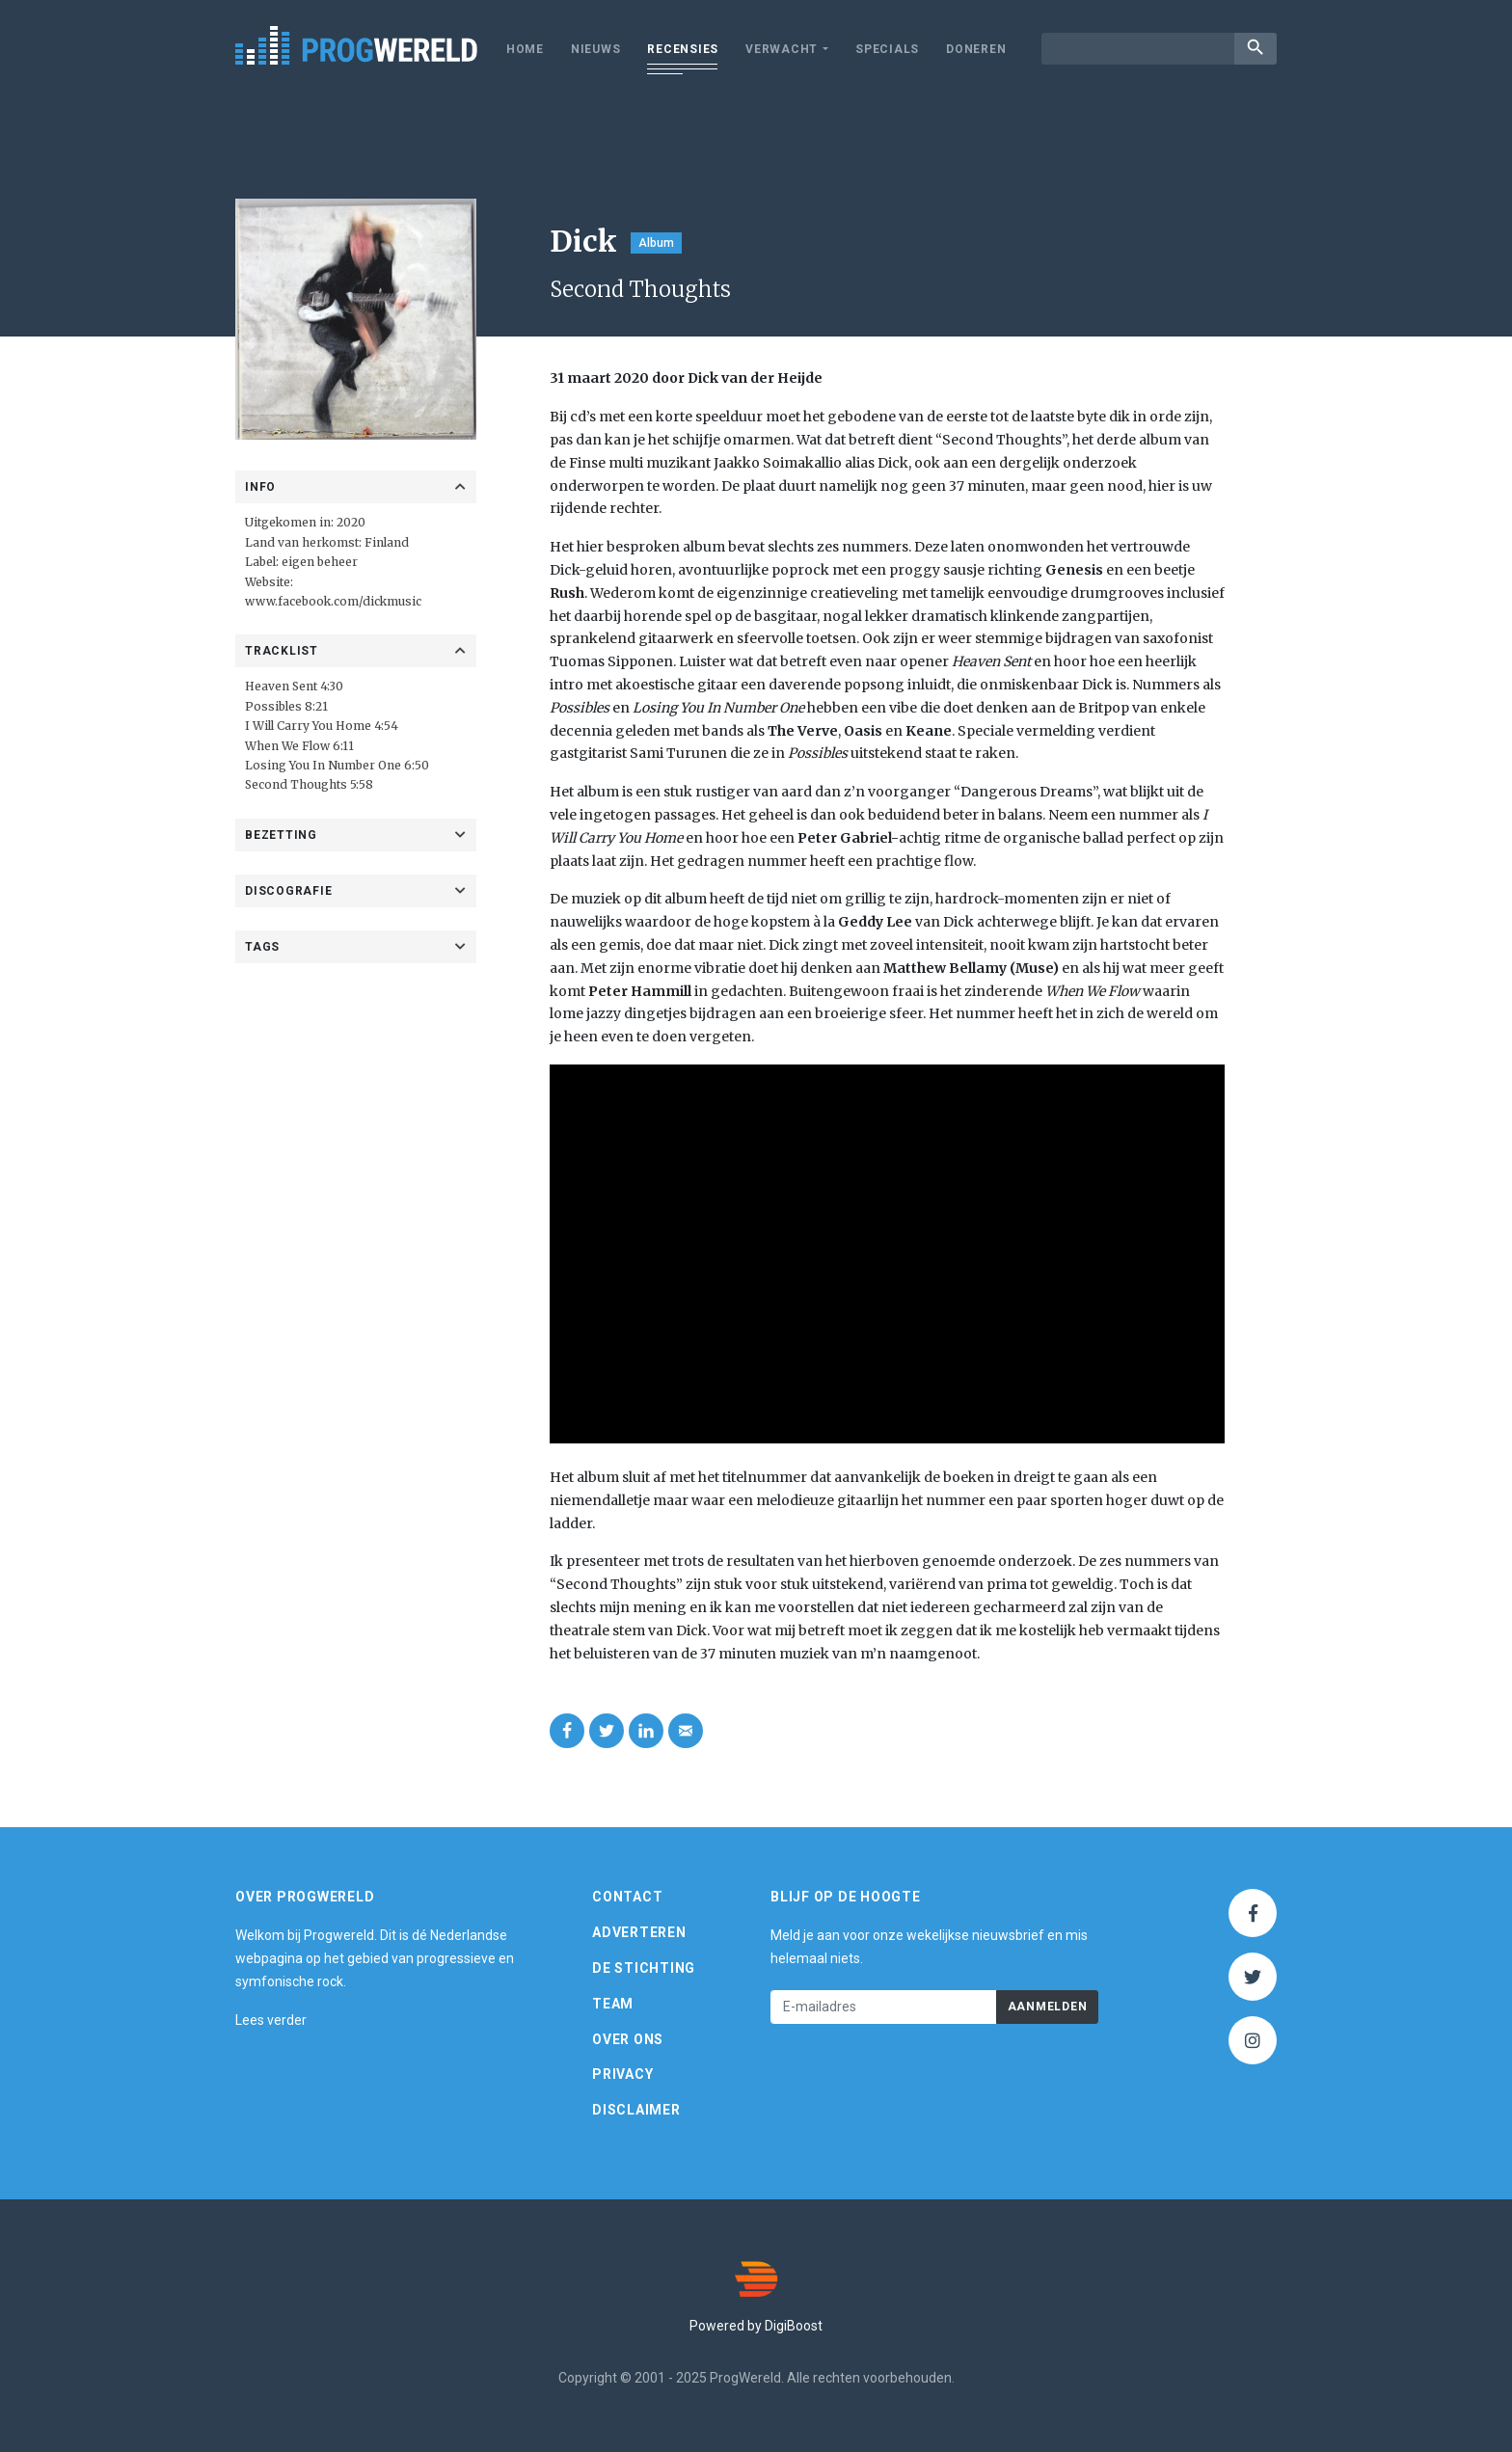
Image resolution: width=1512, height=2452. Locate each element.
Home (525, 49)
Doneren (976, 49)
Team (613, 2003)
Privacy (622, 2075)
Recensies (682, 49)
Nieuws (596, 49)
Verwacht (781, 49)
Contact (627, 1897)
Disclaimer (636, 2109)
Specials (887, 49)
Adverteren (639, 1932)
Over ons (627, 2039)
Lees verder (271, 2020)
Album (656, 243)
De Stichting (643, 1968)
